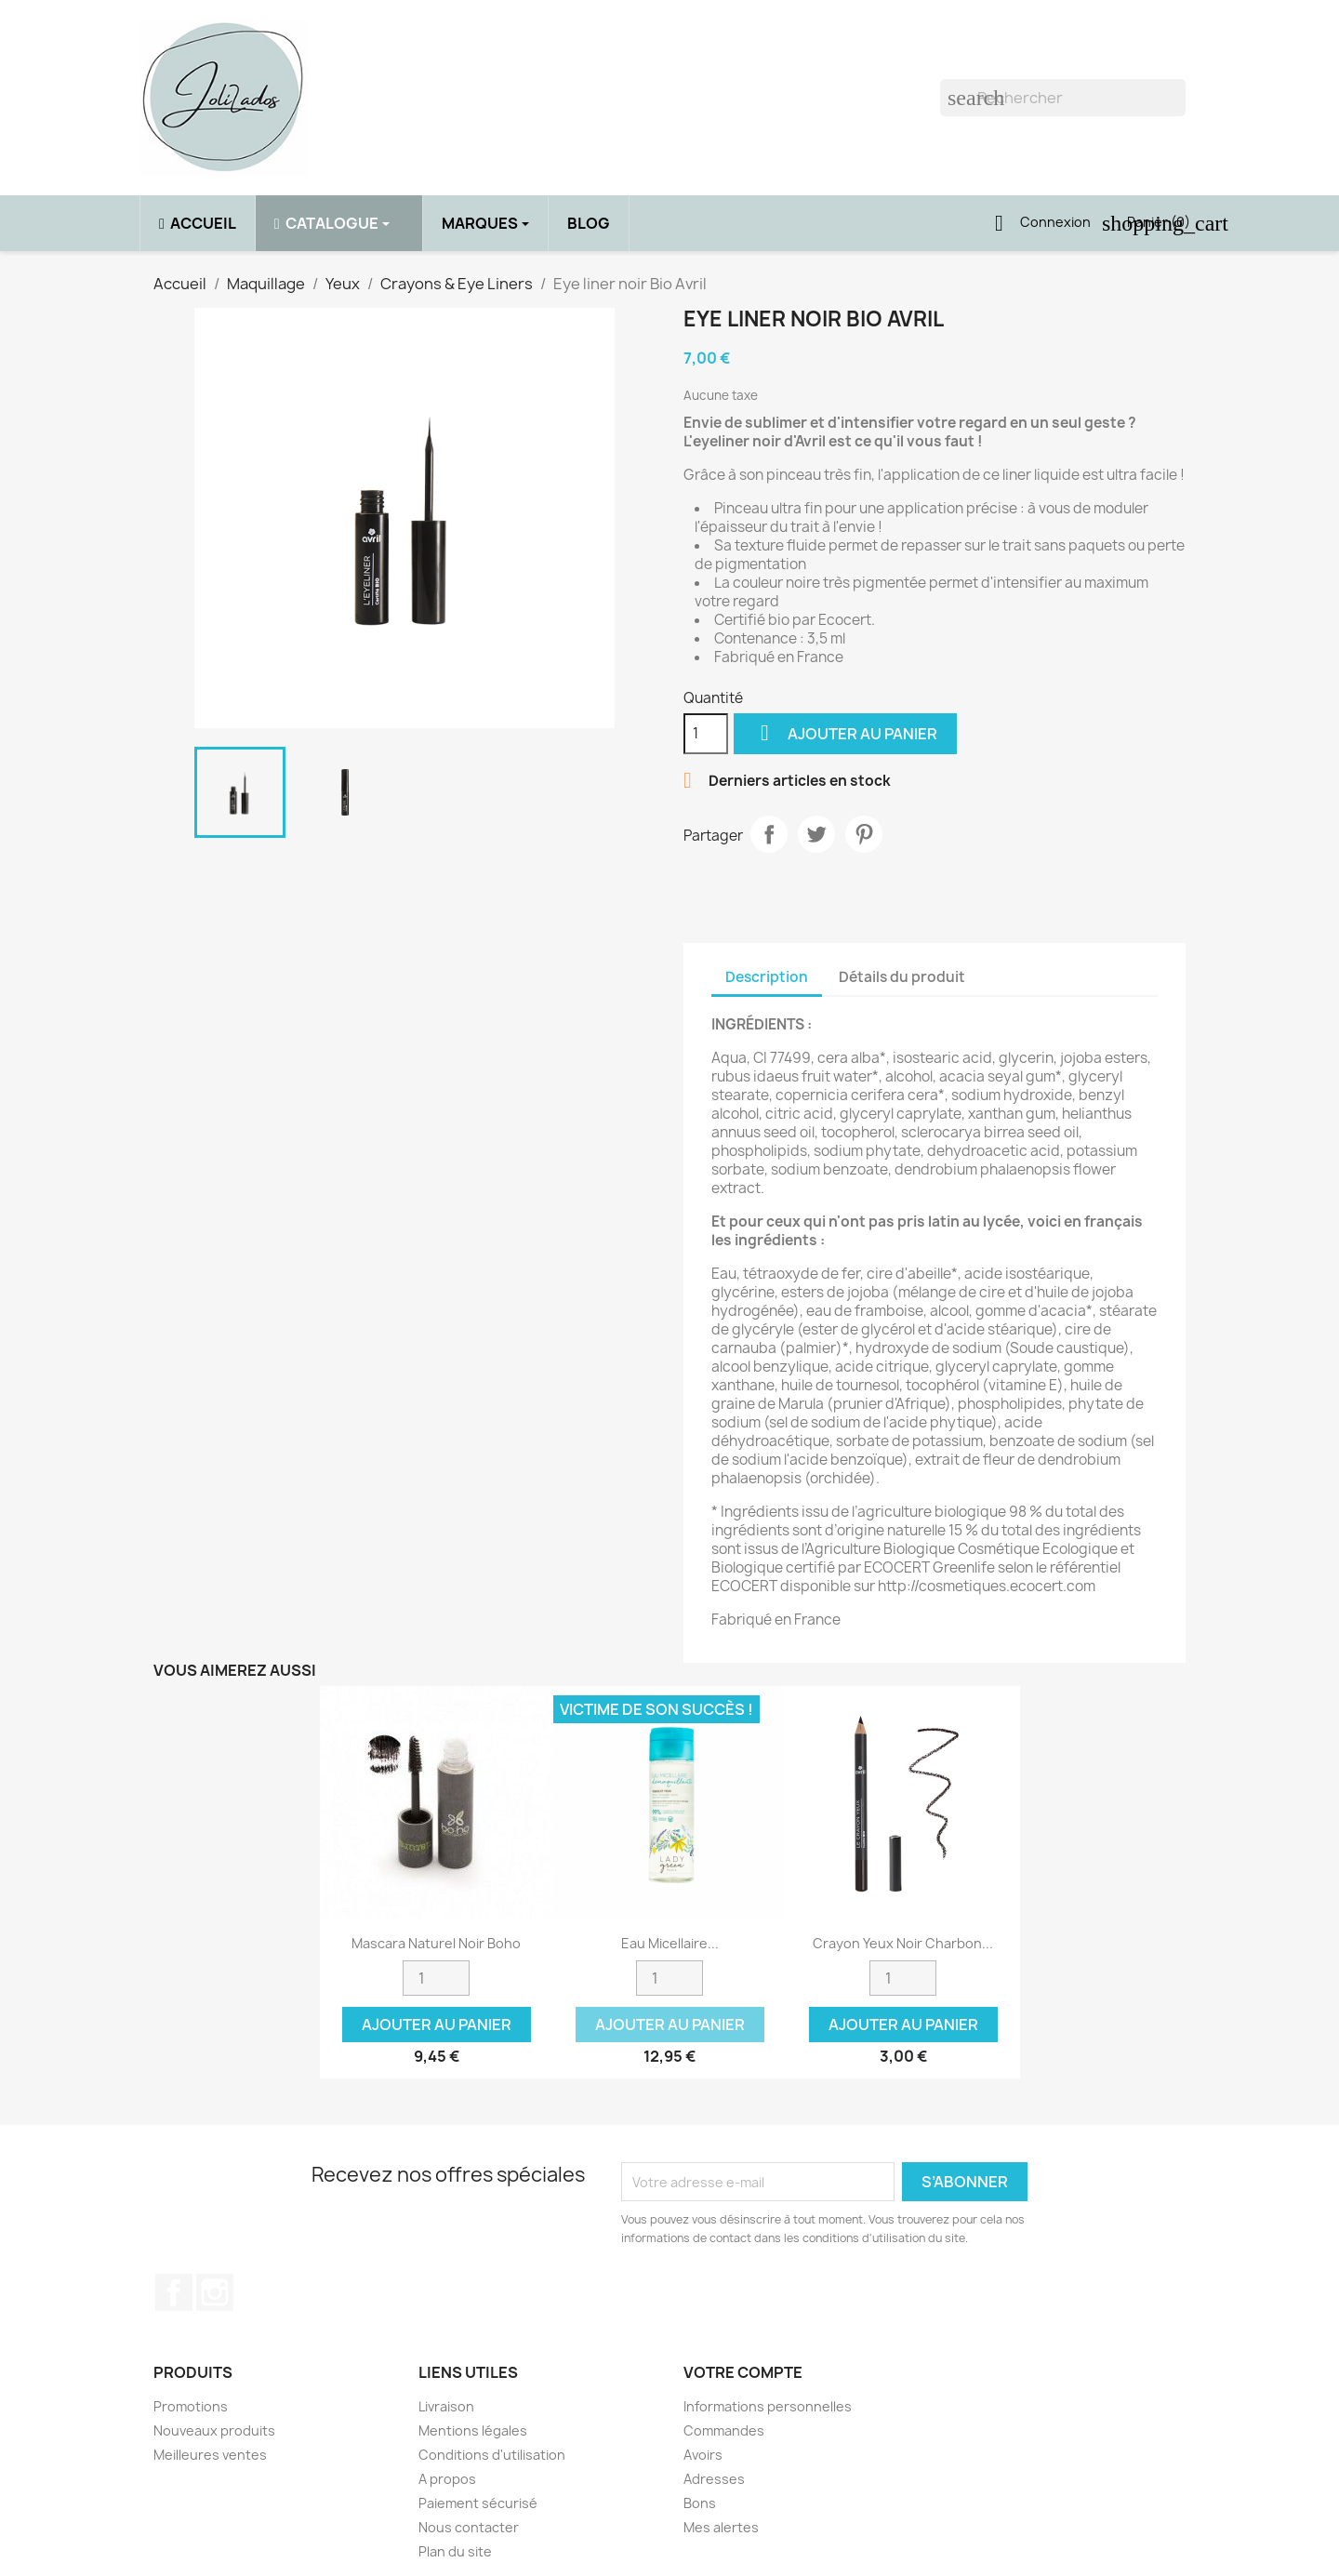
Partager (769, 834)
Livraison (446, 2406)
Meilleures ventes (210, 2454)
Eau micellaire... (670, 1943)
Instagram (214, 2292)
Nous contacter (468, 2527)
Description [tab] (766, 977)
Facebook (173, 2292)
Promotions (190, 2406)
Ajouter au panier (845, 733)
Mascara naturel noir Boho (436, 1943)
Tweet (816, 834)
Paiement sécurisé (477, 2503)
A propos (447, 2479)
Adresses (714, 2479)
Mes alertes (721, 2527)
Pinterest (863, 834)
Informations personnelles (767, 2406)
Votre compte (742, 2372)
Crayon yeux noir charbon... (903, 1943)
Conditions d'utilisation (491, 2454)
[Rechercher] (1063, 97)
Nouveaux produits (214, 2430)
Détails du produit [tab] (902, 977)
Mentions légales (472, 2430)
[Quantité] (705, 733)
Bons (699, 2503)
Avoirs (703, 2454)
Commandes (723, 2430)
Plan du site (455, 2551)
